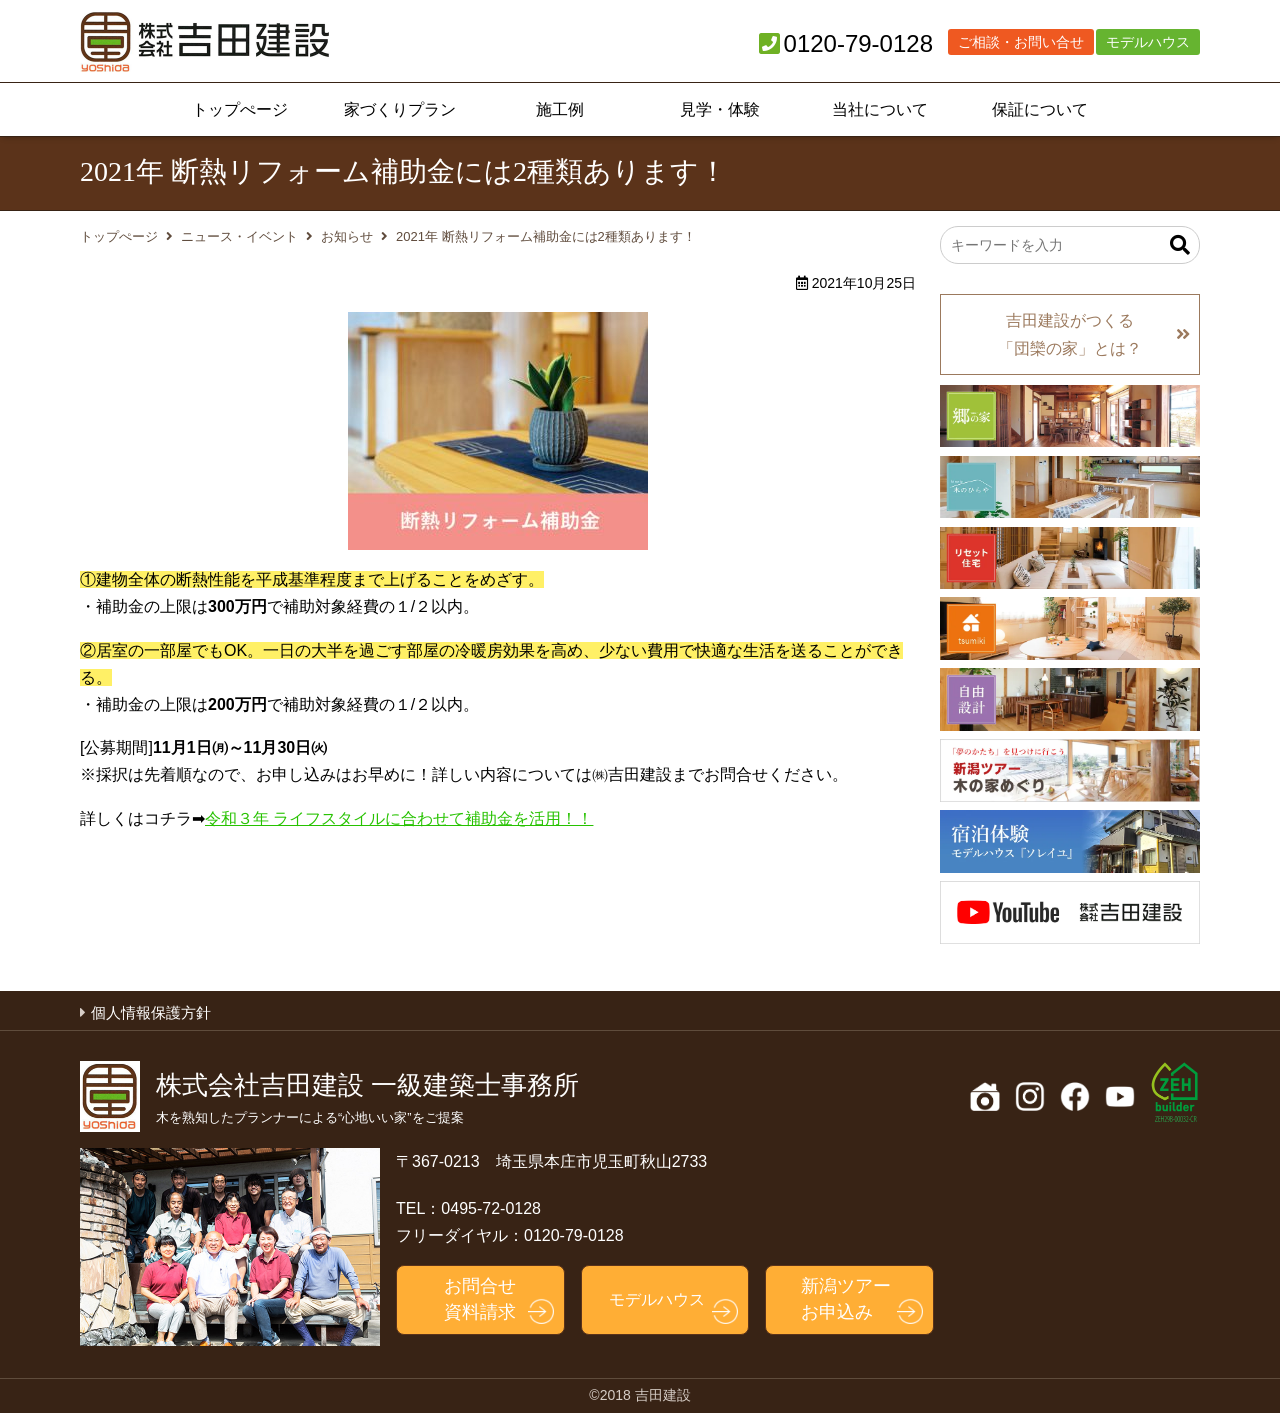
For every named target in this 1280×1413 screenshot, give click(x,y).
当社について (880, 109)
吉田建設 (205, 42)
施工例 (560, 109)
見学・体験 (720, 109)
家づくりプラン (400, 109)
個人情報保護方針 (151, 1012)
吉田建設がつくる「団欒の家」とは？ (1070, 334)
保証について (1040, 109)
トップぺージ (240, 109)
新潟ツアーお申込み (846, 1298)
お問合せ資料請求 (480, 1298)
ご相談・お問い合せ (1021, 42)
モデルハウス (1148, 42)
